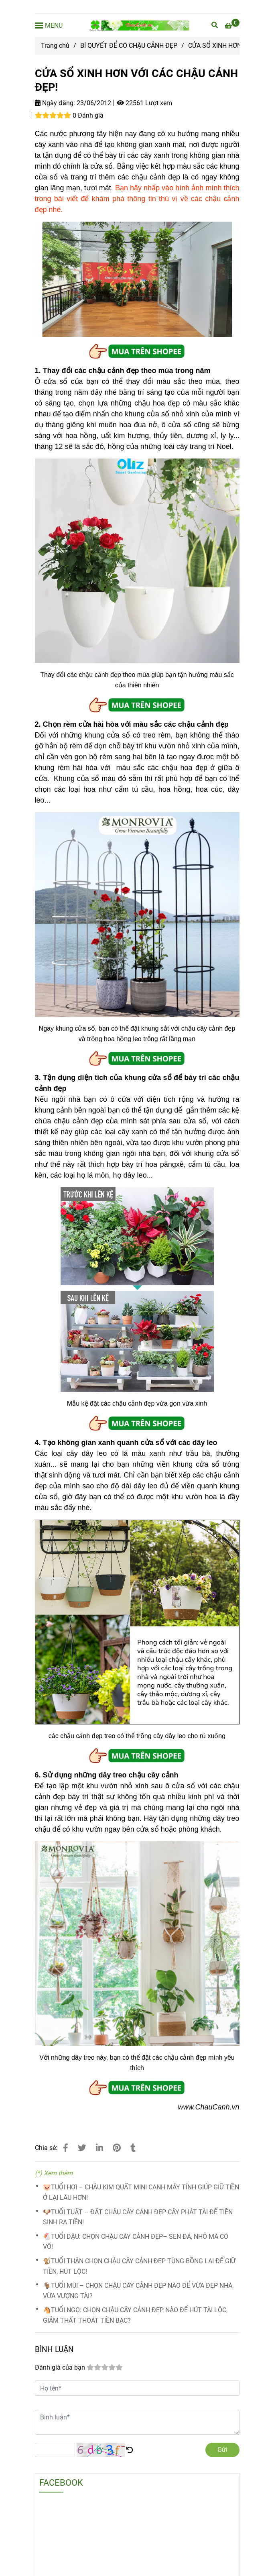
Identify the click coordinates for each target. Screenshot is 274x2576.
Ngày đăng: (55, 103)
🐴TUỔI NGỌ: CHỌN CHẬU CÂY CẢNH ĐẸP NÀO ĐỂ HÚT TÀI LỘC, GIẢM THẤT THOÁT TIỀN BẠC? (135, 2315)
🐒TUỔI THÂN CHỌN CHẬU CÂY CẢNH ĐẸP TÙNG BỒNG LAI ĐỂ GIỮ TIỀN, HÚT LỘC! (139, 2266)
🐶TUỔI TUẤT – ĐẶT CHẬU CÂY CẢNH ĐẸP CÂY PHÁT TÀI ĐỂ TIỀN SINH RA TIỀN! (138, 2217)
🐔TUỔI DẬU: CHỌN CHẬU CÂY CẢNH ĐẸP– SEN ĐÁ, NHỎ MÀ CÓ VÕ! (135, 2242)
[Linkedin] (99, 2148)
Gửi (222, 2450)
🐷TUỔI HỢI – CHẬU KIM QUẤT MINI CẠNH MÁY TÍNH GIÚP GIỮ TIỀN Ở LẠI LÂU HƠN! (141, 2192)
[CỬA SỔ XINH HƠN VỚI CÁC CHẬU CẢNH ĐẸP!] (139, 25)
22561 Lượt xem (144, 103)
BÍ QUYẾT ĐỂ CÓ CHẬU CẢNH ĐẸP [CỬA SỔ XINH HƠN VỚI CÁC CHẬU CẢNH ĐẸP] (128, 45)
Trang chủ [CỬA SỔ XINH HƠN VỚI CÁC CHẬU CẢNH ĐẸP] (55, 45)
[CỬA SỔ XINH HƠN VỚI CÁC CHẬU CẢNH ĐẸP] (232, 26)
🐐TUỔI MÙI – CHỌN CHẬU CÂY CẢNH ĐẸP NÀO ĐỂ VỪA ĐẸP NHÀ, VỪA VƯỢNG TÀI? (138, 2291)
